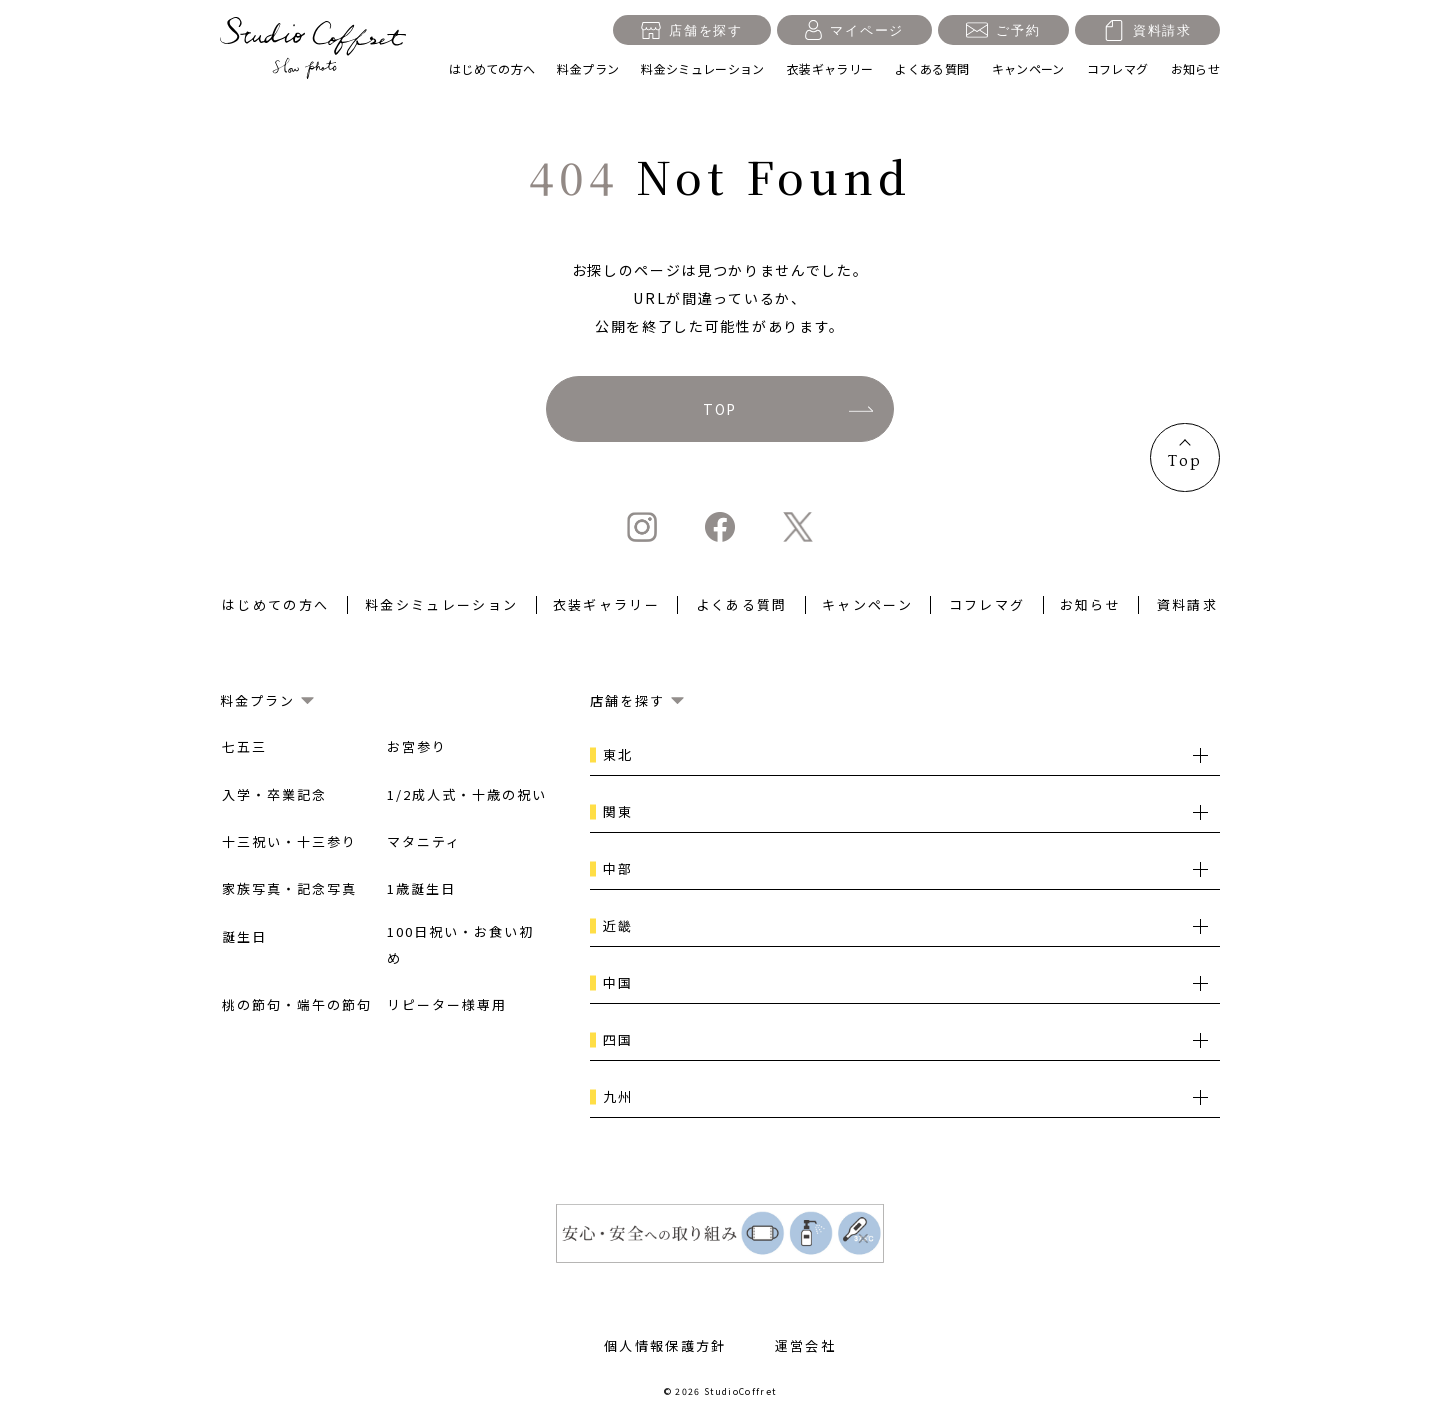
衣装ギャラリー (830, 68)
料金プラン (588, 68)
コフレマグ (1118, 68)
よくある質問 (932, 68)
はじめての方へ (492, 68)
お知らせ (1195, 68)
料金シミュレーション (703, 68)
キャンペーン (1028, 68)
